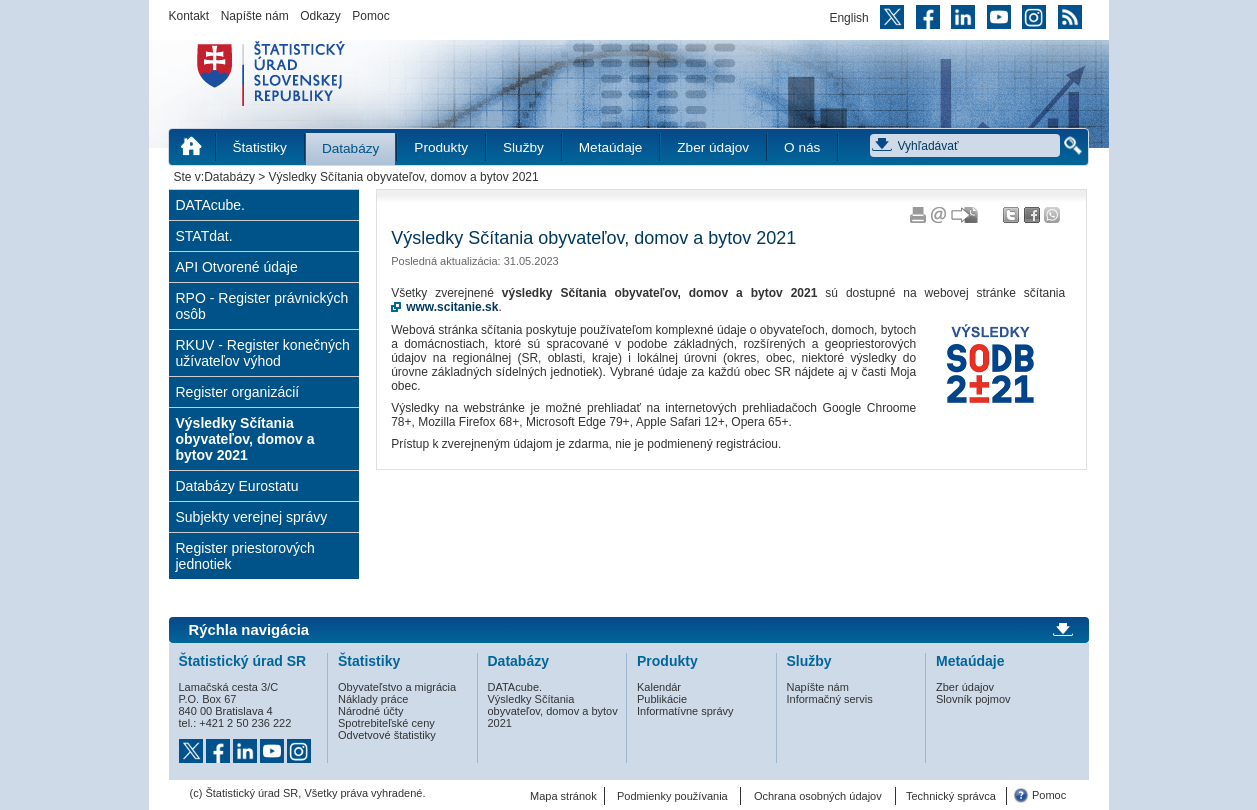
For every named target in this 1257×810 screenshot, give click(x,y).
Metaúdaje (610, 147)
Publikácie (662, 699)
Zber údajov (713, 147)
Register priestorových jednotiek (245, 556)
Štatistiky (260, 147)
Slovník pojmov (973, 699)
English (848, 18)
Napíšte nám (255, 16)
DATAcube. (211, 205)
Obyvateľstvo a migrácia (397, 687)
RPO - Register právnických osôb (262, 306)
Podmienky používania (672, 796)
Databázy (350, 148)
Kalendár (659, 687)
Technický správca (951, 796)
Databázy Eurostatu (237, 486)
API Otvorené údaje (237, 267)
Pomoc (370, 16)
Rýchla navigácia (249, 630)
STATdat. (204, 236)
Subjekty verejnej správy (252, 517)
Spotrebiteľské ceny (386, 723)
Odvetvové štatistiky (387, 735)
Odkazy (320, 16)
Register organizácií (238, 392)
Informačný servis (830, 699)
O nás (802, 147)
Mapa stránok (563, 796)
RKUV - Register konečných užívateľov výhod (263, 353)
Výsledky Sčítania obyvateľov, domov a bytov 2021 (245, 439)
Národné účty (370, 711)
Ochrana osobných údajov (818, 796)
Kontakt (189, 16)
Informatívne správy (685, 711)
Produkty (441, 147)
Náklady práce (373, 699)
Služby (523, 147)
